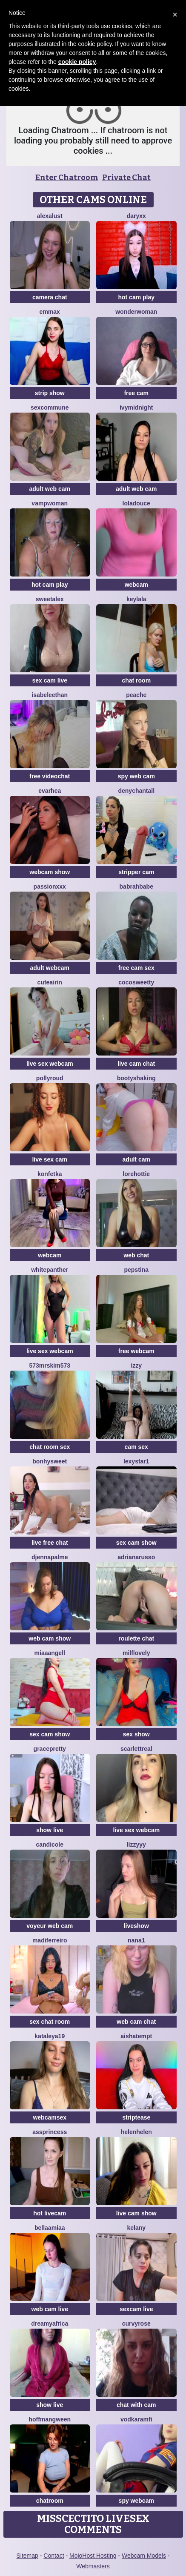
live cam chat (136, 1063)
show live (49, 1830)
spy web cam (136, 776)
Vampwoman (49, 503)
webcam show (49, 872)
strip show (50, 393)
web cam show (50, 1638)
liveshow (136, 1925)
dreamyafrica (49, 2323)
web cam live (49, 2309)
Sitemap (27, 2555)
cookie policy (77, 61)
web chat (136, 1255)
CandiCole (49, 1844)
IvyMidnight (136, 407)
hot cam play (136, 297)
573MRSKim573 (49, 1365)
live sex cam (49, 1159)
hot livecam (49, 2213)
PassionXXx (50, 886)
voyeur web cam (49, 1925)
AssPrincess (49, 2131)
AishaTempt (136, 2036)
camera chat (49, 297)
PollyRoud (49, 1078)
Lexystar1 (136, 1461)
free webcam (136, 1351)
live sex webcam (49, 1063)
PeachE (136, 694)
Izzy (136, 1365)
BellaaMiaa (49, 2227)
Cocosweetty (136, 982)
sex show (136, 1734)
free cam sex (136, 967)
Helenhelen (136, 2131)
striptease (136, 2117)
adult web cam (49, 488)
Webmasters (92, 2566)
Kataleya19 (49, 2036)
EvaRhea (49, 790)
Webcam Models (144, 2555)
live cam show (136, 2213)
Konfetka (49, 1173)
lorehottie (136, 1173)
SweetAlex (50, 599)
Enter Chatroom (66, 177)
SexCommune (50, 407)
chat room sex (49, 1446)
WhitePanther (49, 1269)
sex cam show (136, 1542)
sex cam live (49, 680)
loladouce (136, 503)
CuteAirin (49, 982)
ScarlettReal (136, 1748)
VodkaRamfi (136, 2419)
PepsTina (136, 1269)
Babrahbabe (136, 886)
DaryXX (136, 215)
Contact (53, 2555)
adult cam (136, 1159)
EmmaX (50, 311)
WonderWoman (136, 311)
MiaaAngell (49, 1652)
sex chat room (49, 2021)
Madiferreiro (49, 1940)
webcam (136, 584)
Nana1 (136, 1940)
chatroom (49, 2500)
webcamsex (49, 2117)
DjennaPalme (49, 1557)
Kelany (136, 2227)
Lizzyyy (136, 1844)
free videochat (49, 776)
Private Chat (126, 177)
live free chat (49, 1542)
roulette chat (136, 1638)
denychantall (136, 790)
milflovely (136, 1652)
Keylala (136, 599)
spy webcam (136, 2500)
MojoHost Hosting (93, 2555)
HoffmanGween (50, 2419)
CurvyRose (136, 2323)
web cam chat (136, 2021)
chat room (136, 680)
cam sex (136, 1446)
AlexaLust (50, 215)
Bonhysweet (49, 1461)
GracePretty (50, 1748)
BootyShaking (136, 1078)
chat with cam (136, 2404)
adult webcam (49, 967)
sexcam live (136, 2309)
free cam (136, 393)
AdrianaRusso (136, 1557)
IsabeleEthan (49, 694)
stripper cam (136, 872)
